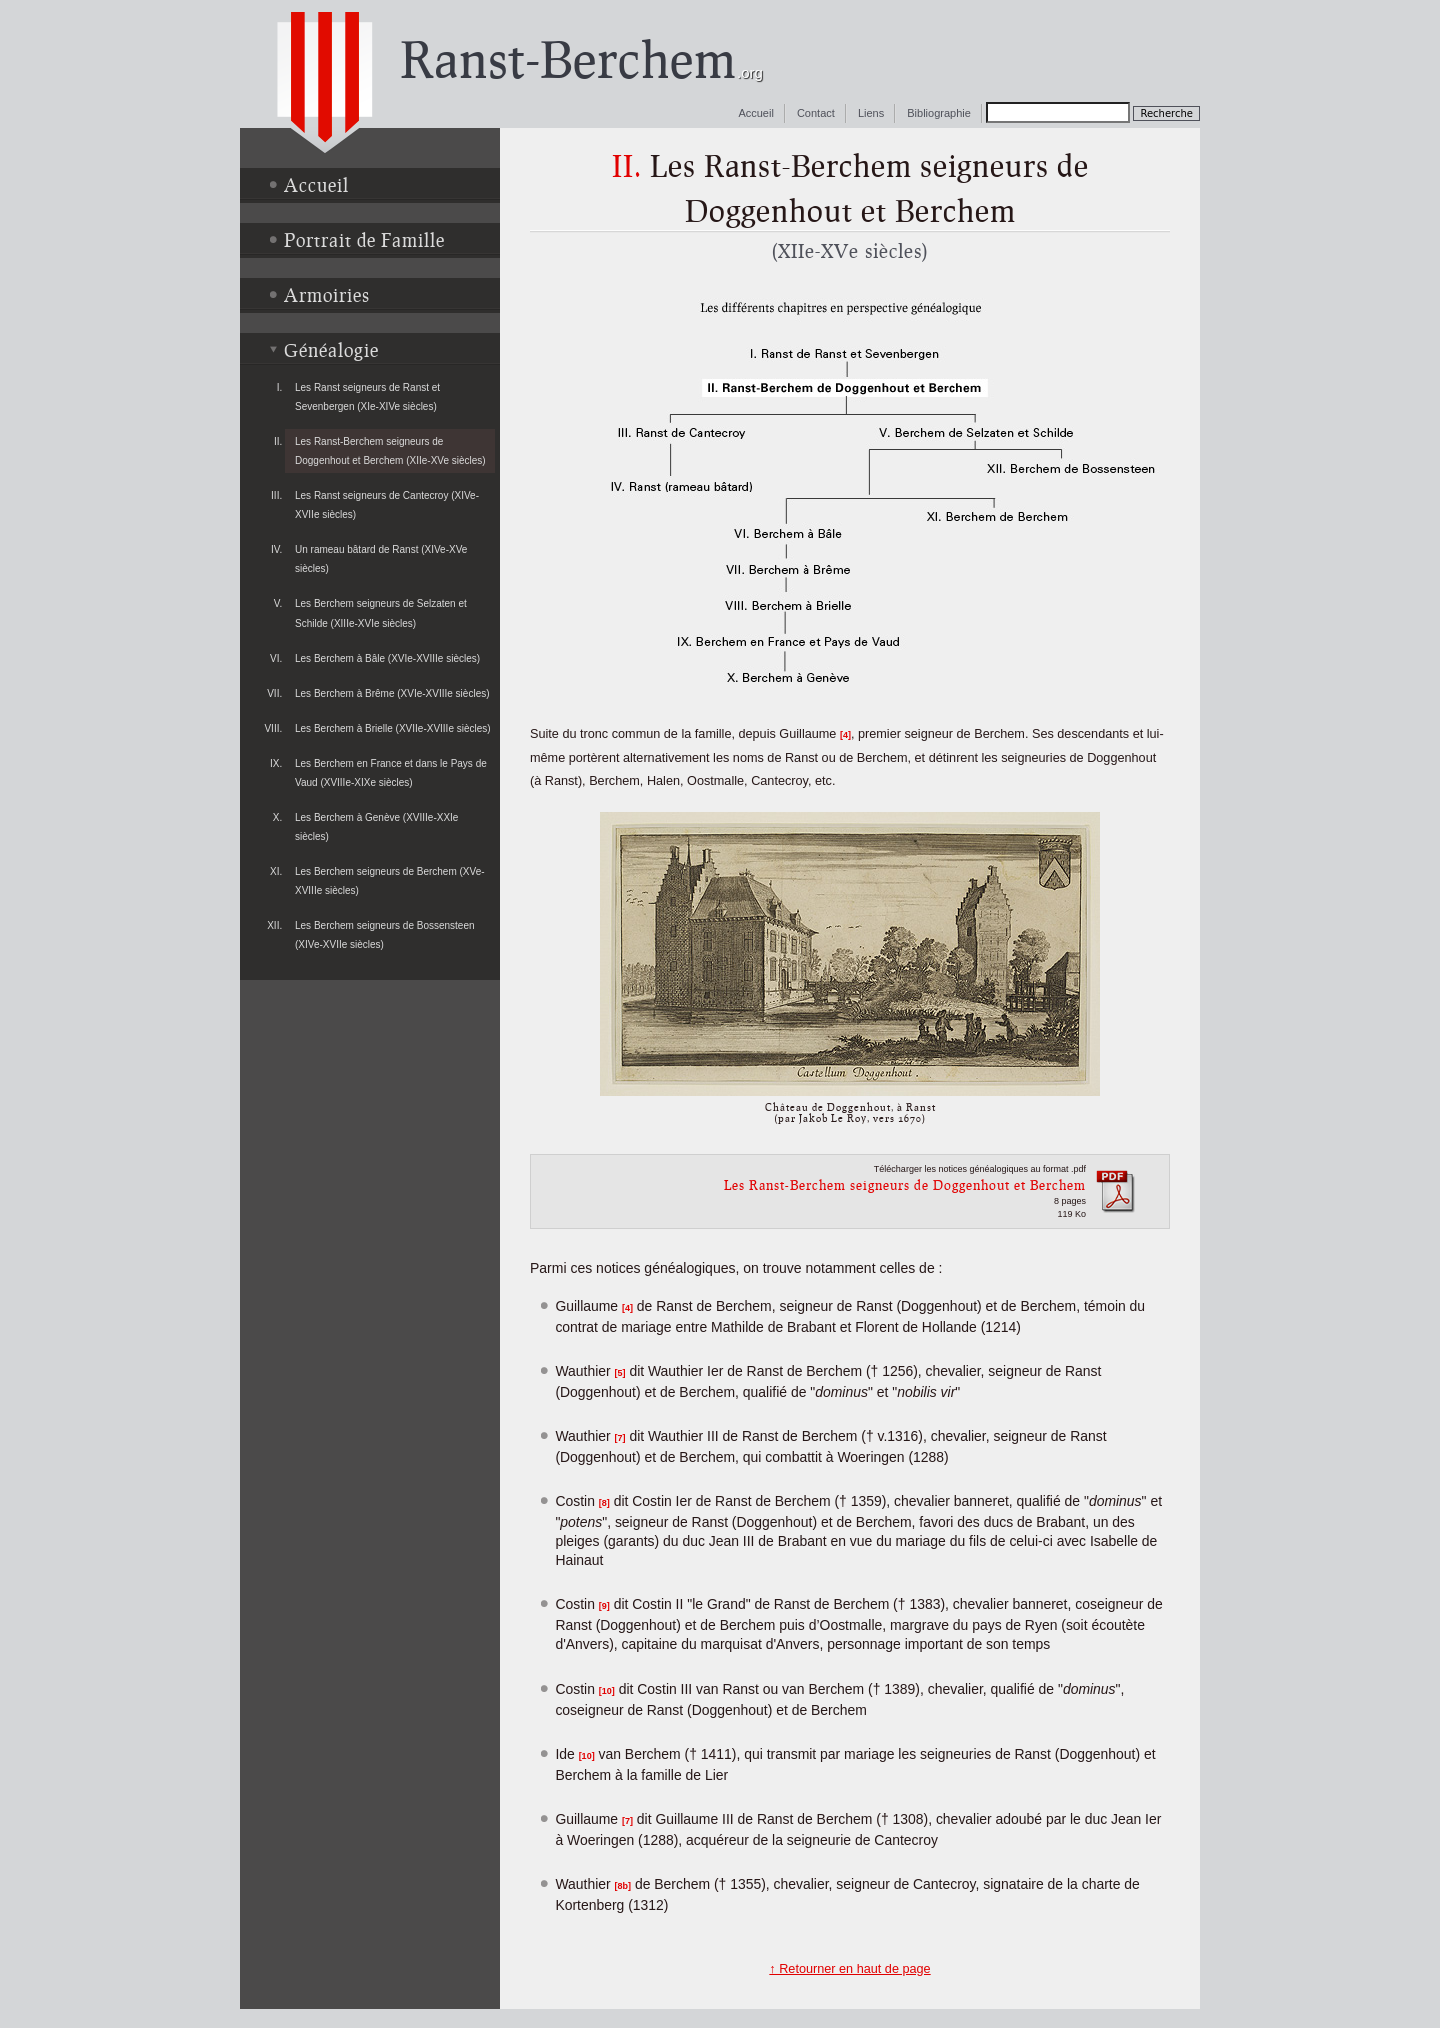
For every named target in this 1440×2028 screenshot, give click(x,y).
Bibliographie (939, 113)
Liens (871, 113)
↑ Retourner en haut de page (849, 1969)
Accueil (755, 113)
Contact (816, 113)
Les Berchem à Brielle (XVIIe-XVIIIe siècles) (393, 728)
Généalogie (331, 350)
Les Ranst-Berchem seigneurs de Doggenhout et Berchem (905, 1185)
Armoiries (327, 295)
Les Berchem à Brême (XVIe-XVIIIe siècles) (392, 693)
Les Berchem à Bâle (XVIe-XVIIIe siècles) (387, 658)
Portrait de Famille (364, 240)
